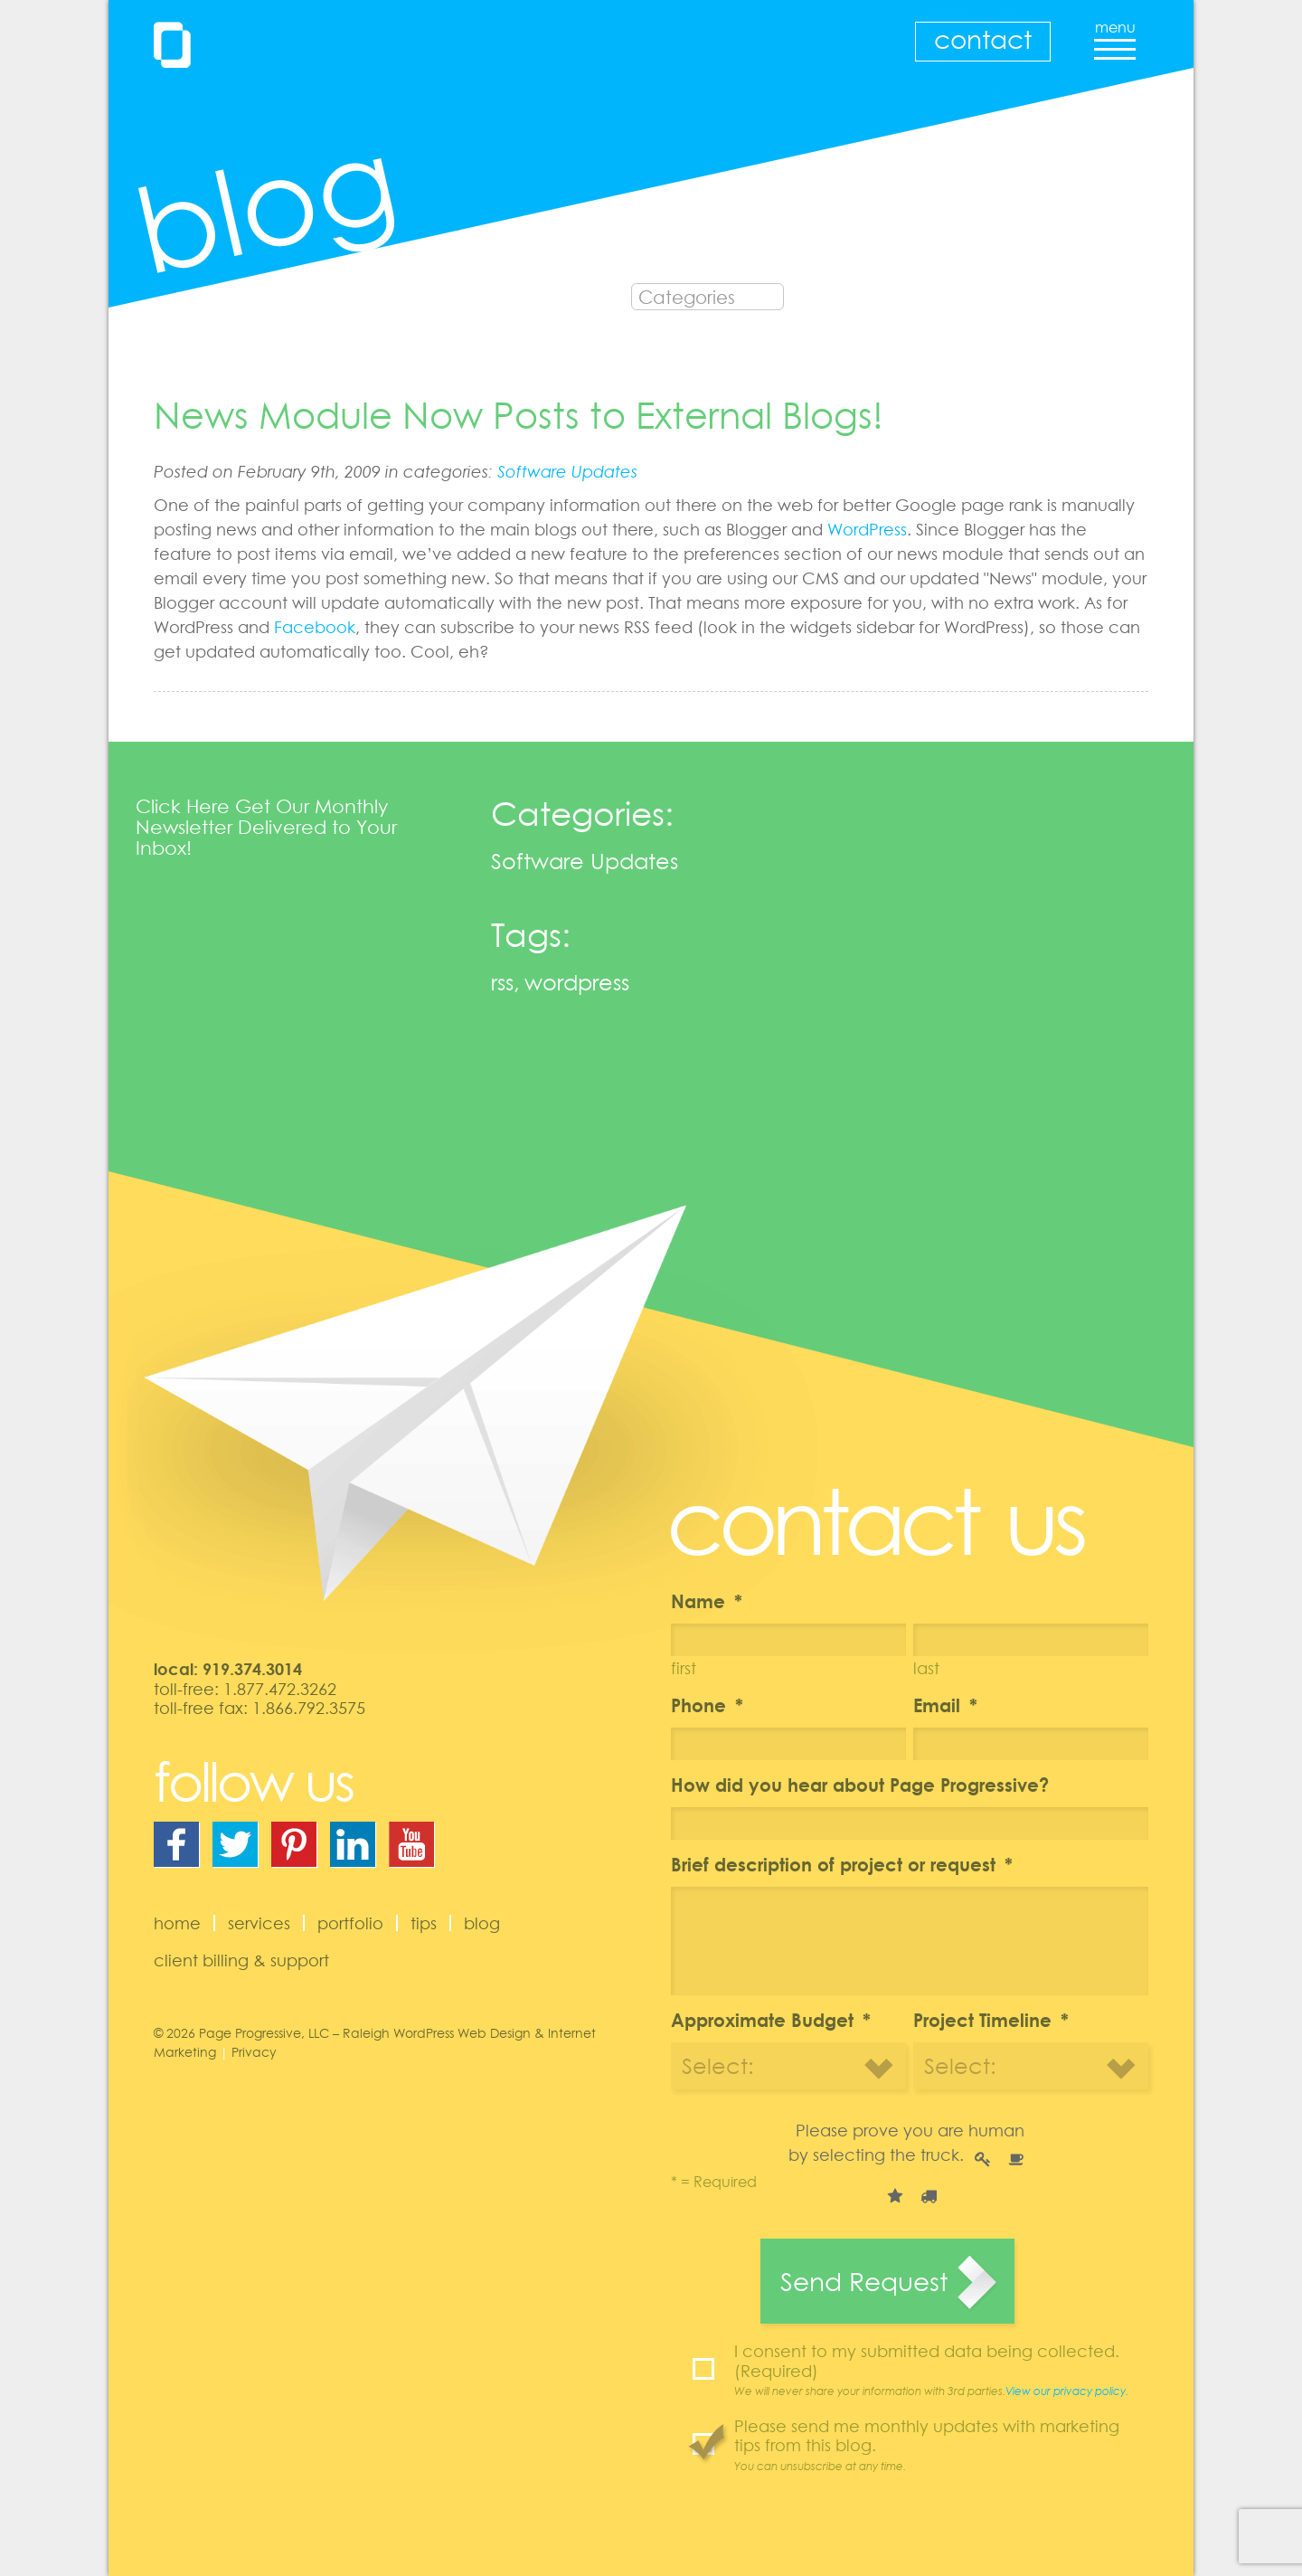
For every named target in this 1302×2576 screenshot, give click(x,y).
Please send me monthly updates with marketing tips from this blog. (941, 2445)
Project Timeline (991, 2020)
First (683, 1668)
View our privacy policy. (1066, 2391)
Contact (983, 39)
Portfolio (350, 1923)
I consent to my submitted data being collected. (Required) (941, 2370)
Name (706, 1601)
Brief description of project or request (842, 1864)
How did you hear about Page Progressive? (860, 1784)
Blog (482, 1923)
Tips (423, 1923)
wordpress (576, 982)
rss (502, 982)
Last (926, 1668)
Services (259, 1923)
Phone (707, 1705)
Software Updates (567, 471)
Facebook (314, 627)
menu (1115, 34)
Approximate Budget (771, 2020)
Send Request (864, 2281)
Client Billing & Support (241, 1960)
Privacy (254, 2052)
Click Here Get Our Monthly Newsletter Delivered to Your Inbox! (266, 826)
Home (177, 1923)
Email (945, 1705)
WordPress (867, 529)
